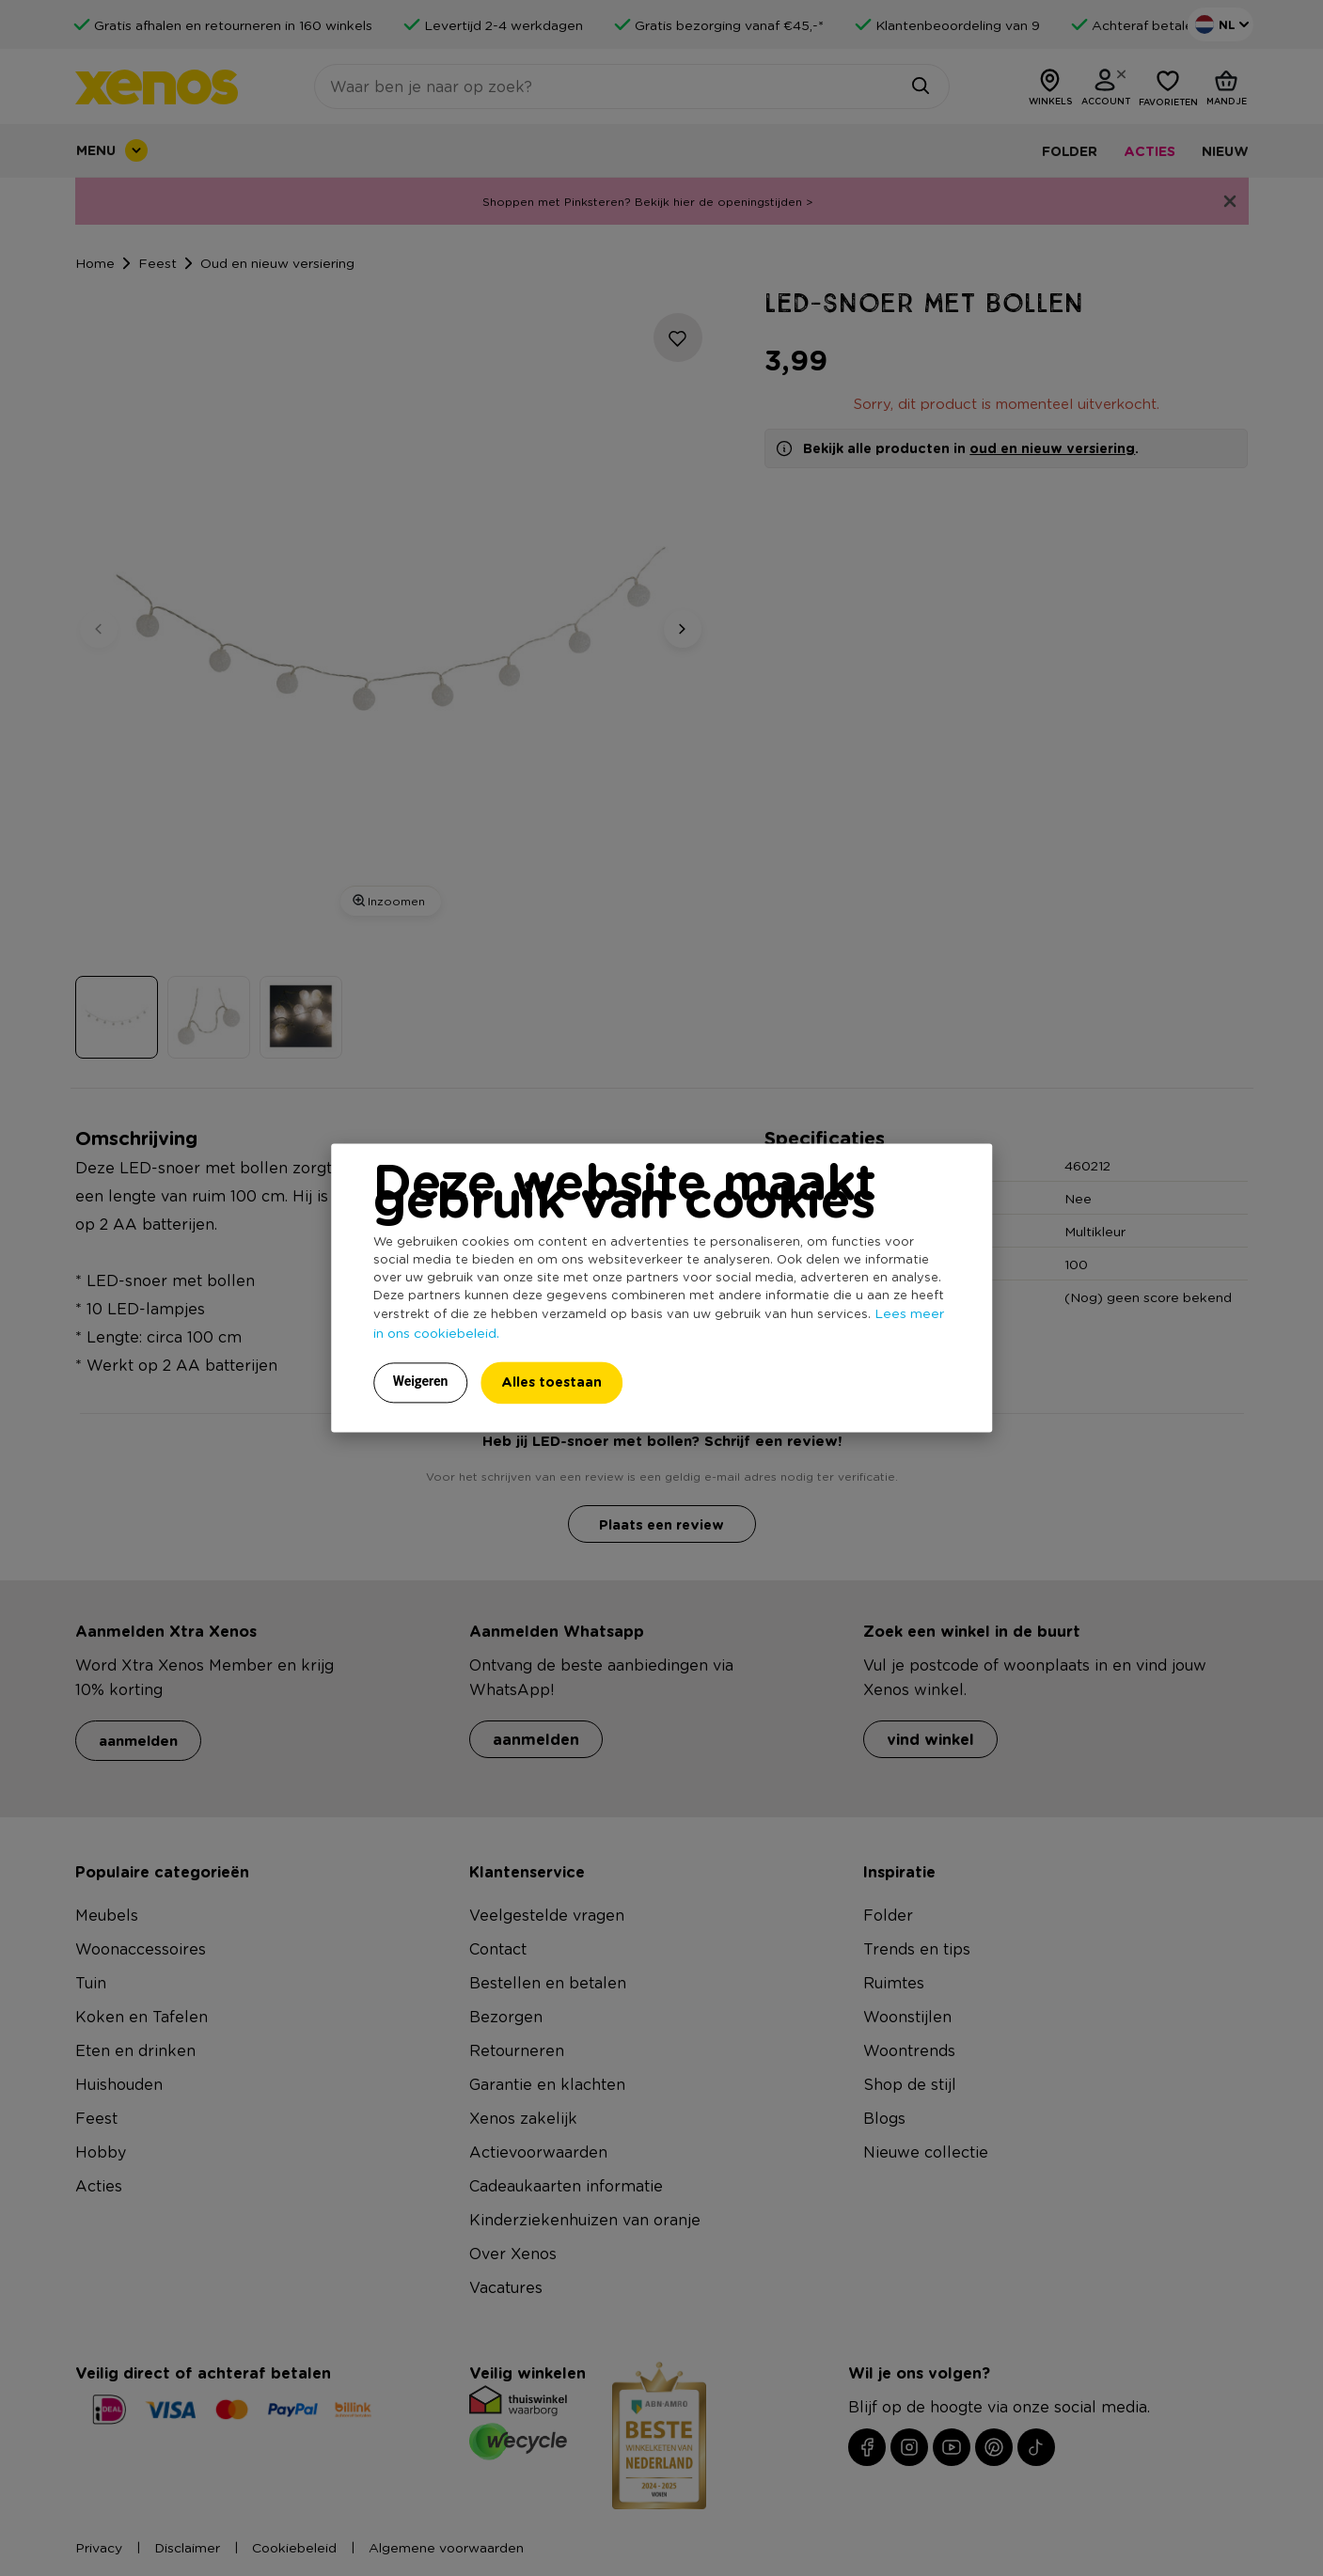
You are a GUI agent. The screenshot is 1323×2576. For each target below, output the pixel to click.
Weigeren (421, 1382)
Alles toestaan (551, 1382)
